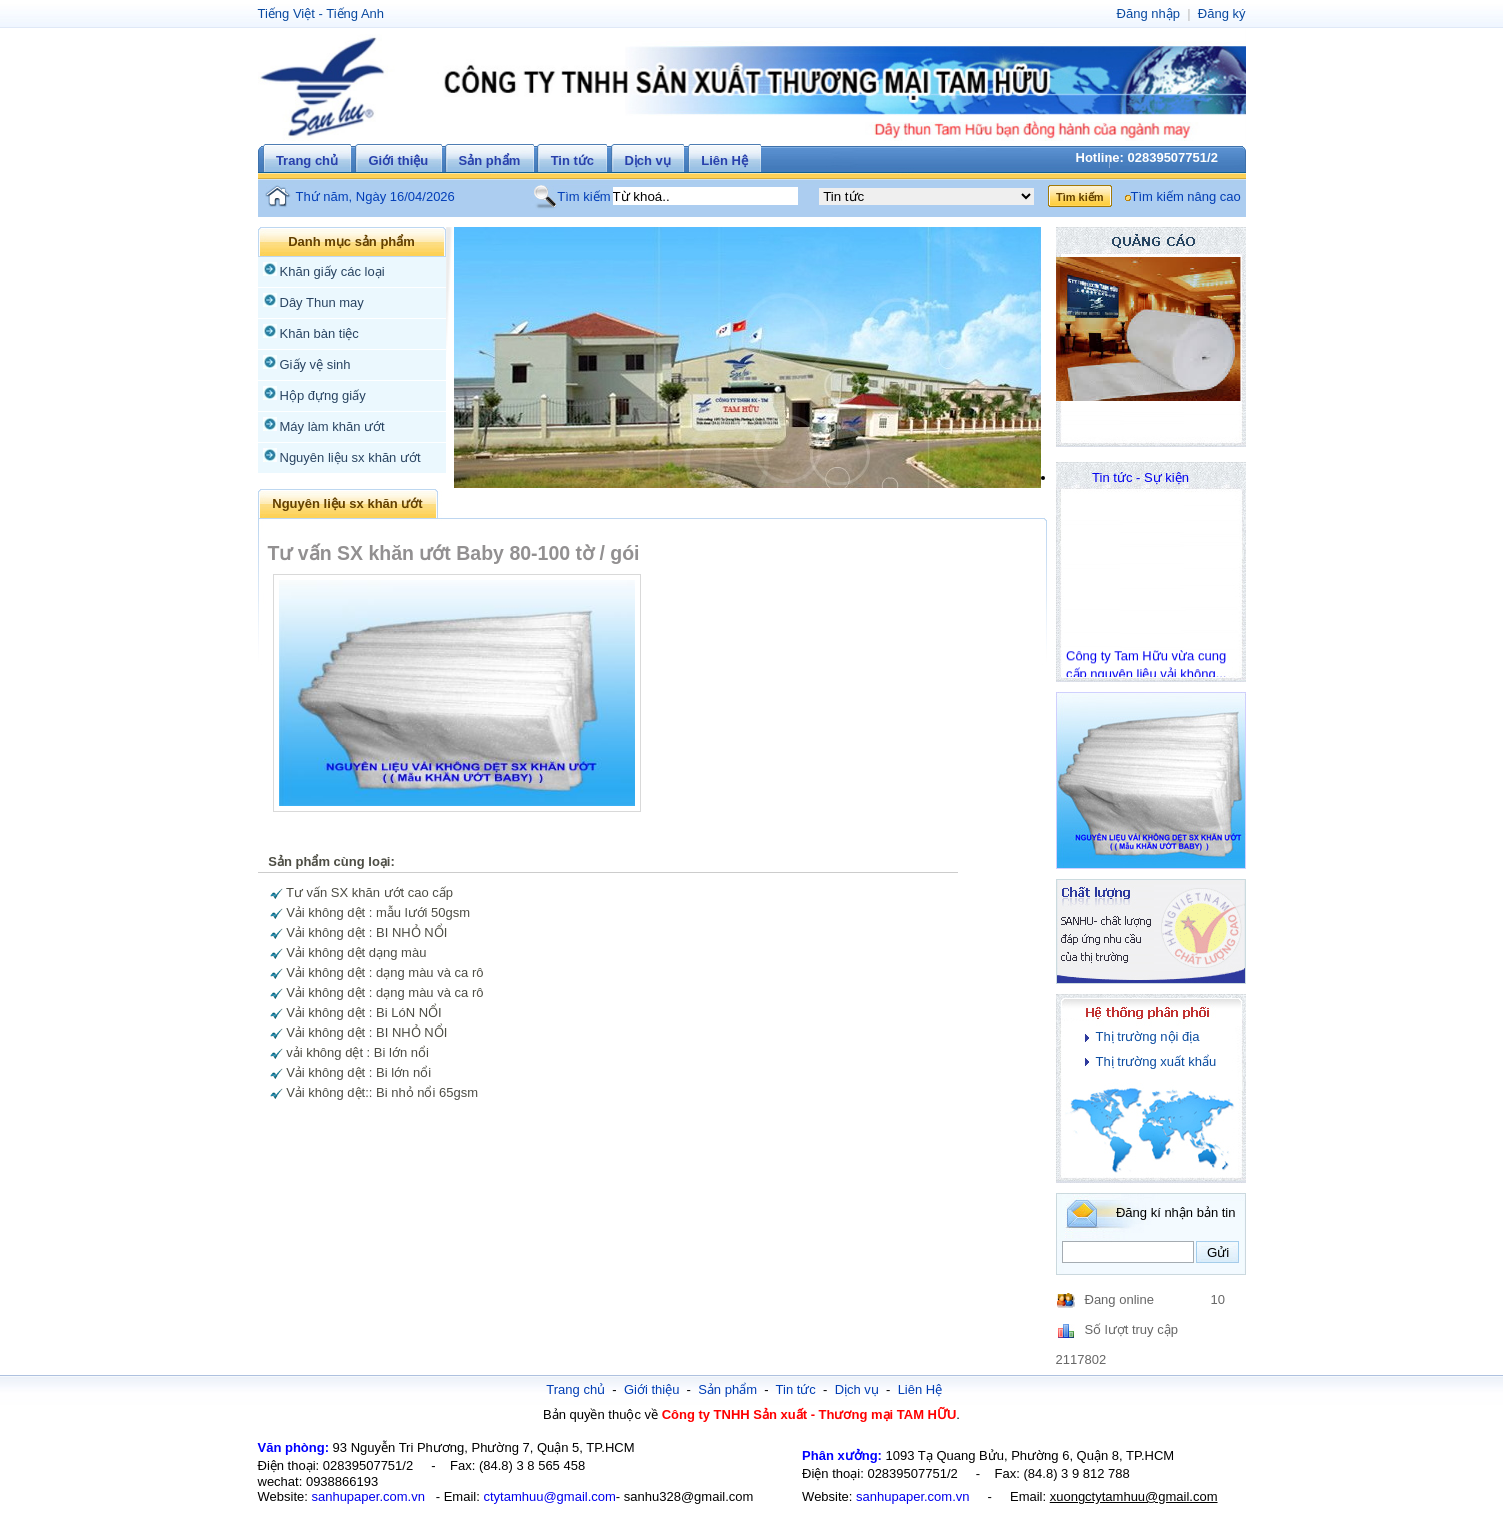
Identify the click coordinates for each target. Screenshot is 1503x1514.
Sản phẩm (490, 160)
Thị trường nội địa (1148, 1036)
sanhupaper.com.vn (367, 1496)
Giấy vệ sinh (315, 364)
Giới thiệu (398, 160)
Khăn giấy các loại (332, 271)
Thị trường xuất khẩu (1156, 1061)
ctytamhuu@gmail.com (549, 1496)
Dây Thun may (322, 302)
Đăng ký (1222, 13)
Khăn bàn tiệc (319, 333)
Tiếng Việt (286, 13)
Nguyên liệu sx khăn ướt (350, 457)
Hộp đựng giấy (323, 395)
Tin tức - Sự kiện (1140, 477)
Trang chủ (307, 160)
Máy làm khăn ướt (332, 426)
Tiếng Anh (355, 13)
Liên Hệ (724, 160)
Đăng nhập (1148, 13)
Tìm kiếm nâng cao (1186, 196)
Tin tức (572, 160)
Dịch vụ (647, 160)
